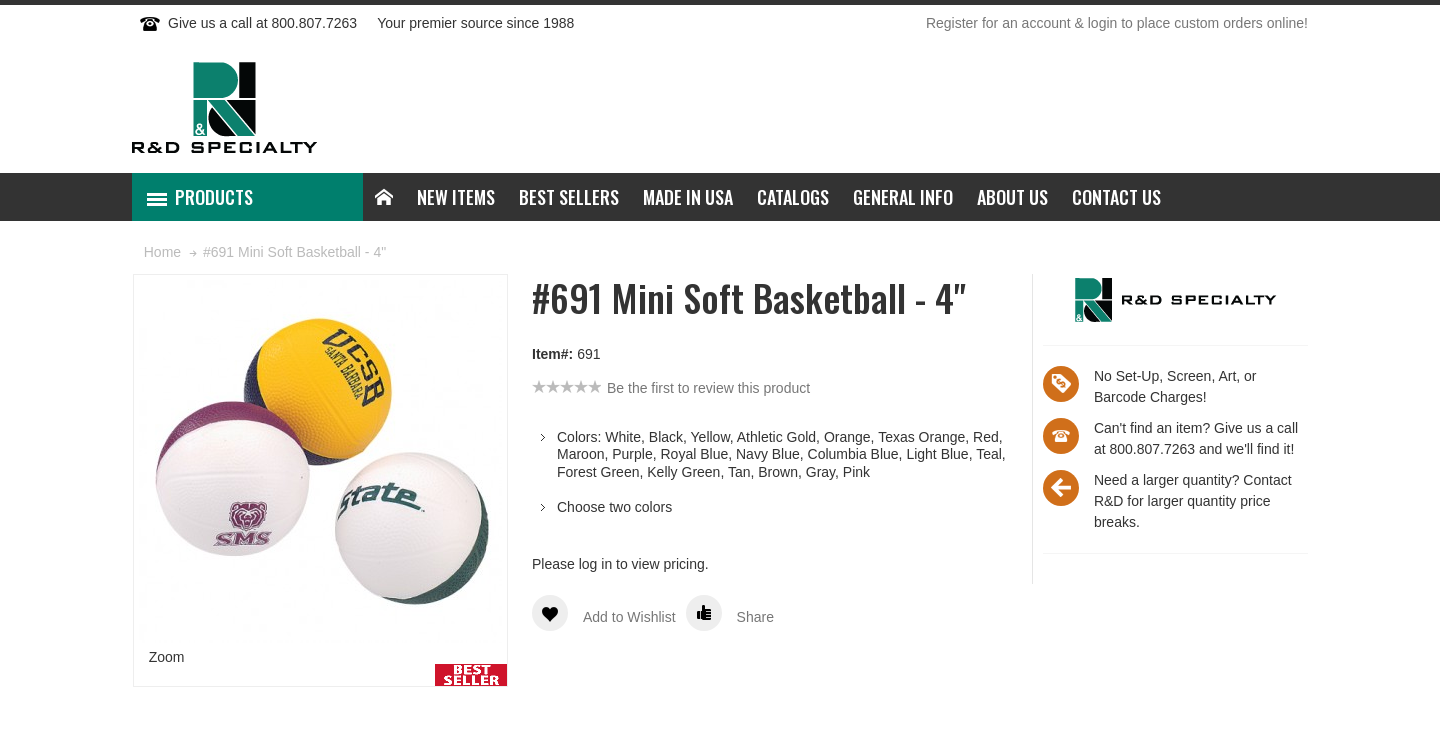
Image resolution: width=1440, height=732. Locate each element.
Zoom (167, 657)
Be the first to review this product (708, 388)
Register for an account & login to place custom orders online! (1117, 23)
